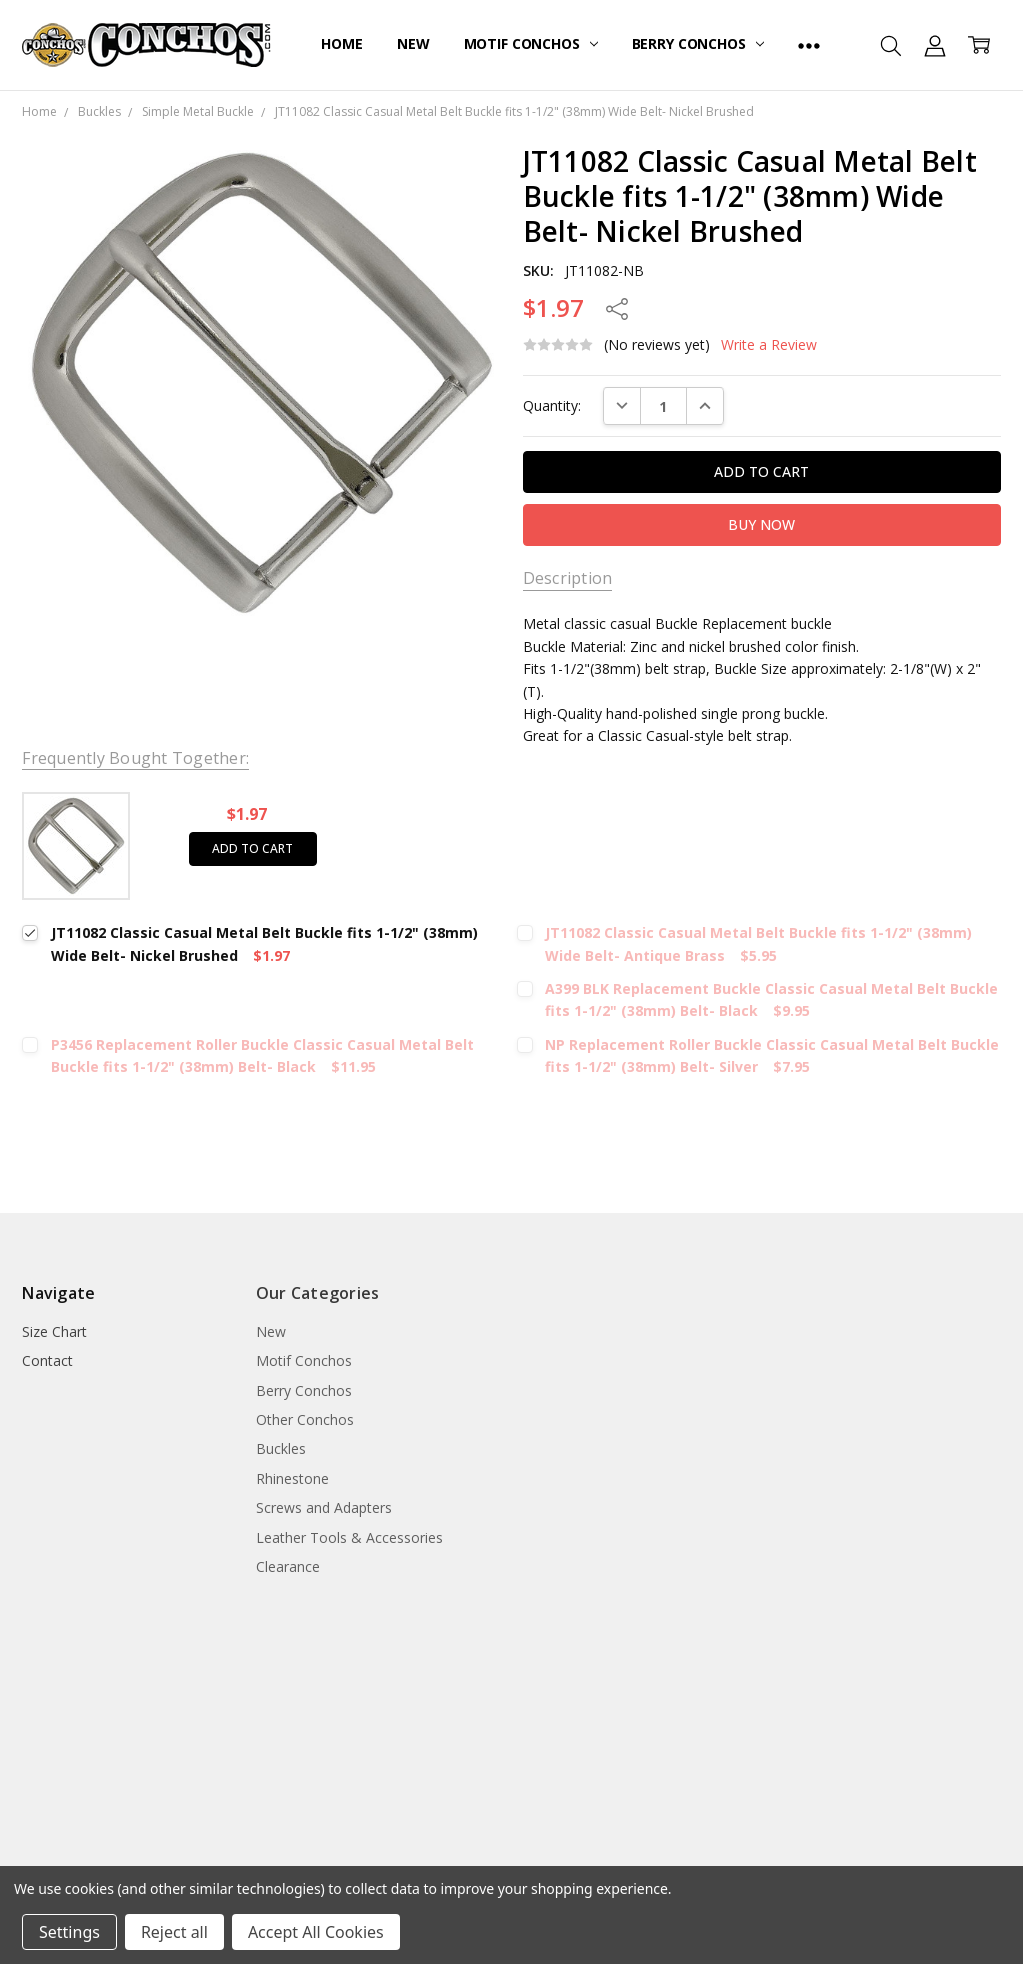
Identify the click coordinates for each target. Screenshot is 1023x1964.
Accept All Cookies (316, 1932)
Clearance (288, 1566)
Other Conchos (305, 1419)
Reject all (174, 1932)
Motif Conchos (531, 43)
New (413, 43)
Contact (47, 1360)
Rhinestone (292, 1478)
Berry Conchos (698, 43)
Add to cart (252, 848)
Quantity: (552, 405)
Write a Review (769, 345)
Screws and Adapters (324, 1507)
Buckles (281, 1448)
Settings (69, 1932)
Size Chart (54, 1331)
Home (341, 43)
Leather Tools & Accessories (349, 1537)
